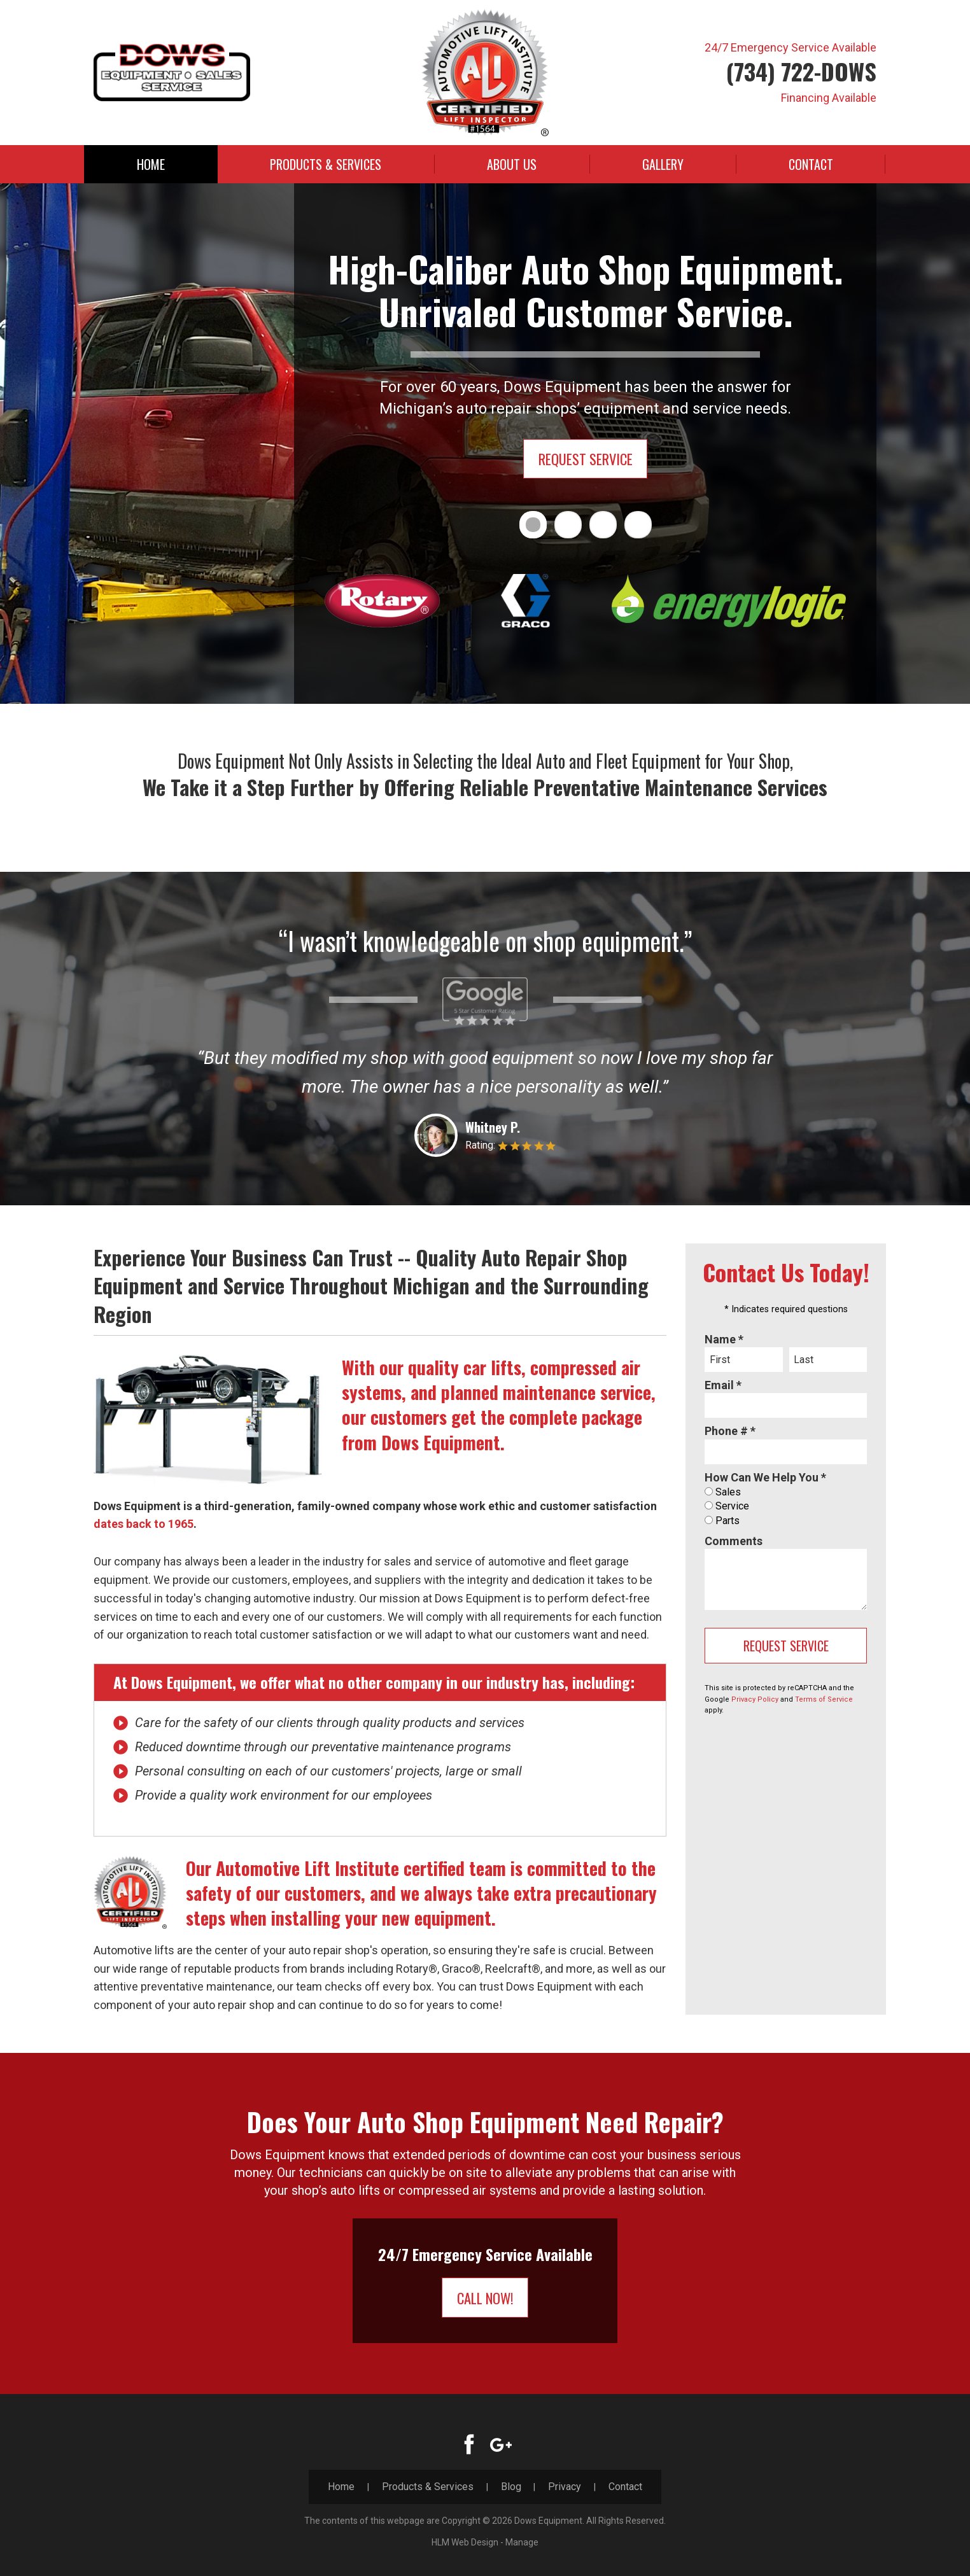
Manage (521, 2542)
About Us (512, 164)
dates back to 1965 (143, 1523)
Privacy (564, 2487)
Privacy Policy (754, 1699)
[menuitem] (151, 164)
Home (151, 164)
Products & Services (325, 164)
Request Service (585, 459)
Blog (511, 2487)
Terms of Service (824, 1699)
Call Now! (485, 2298)
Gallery (663, 164)
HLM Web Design (465, 2542)
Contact (811, 164)
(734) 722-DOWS (801, 71)
